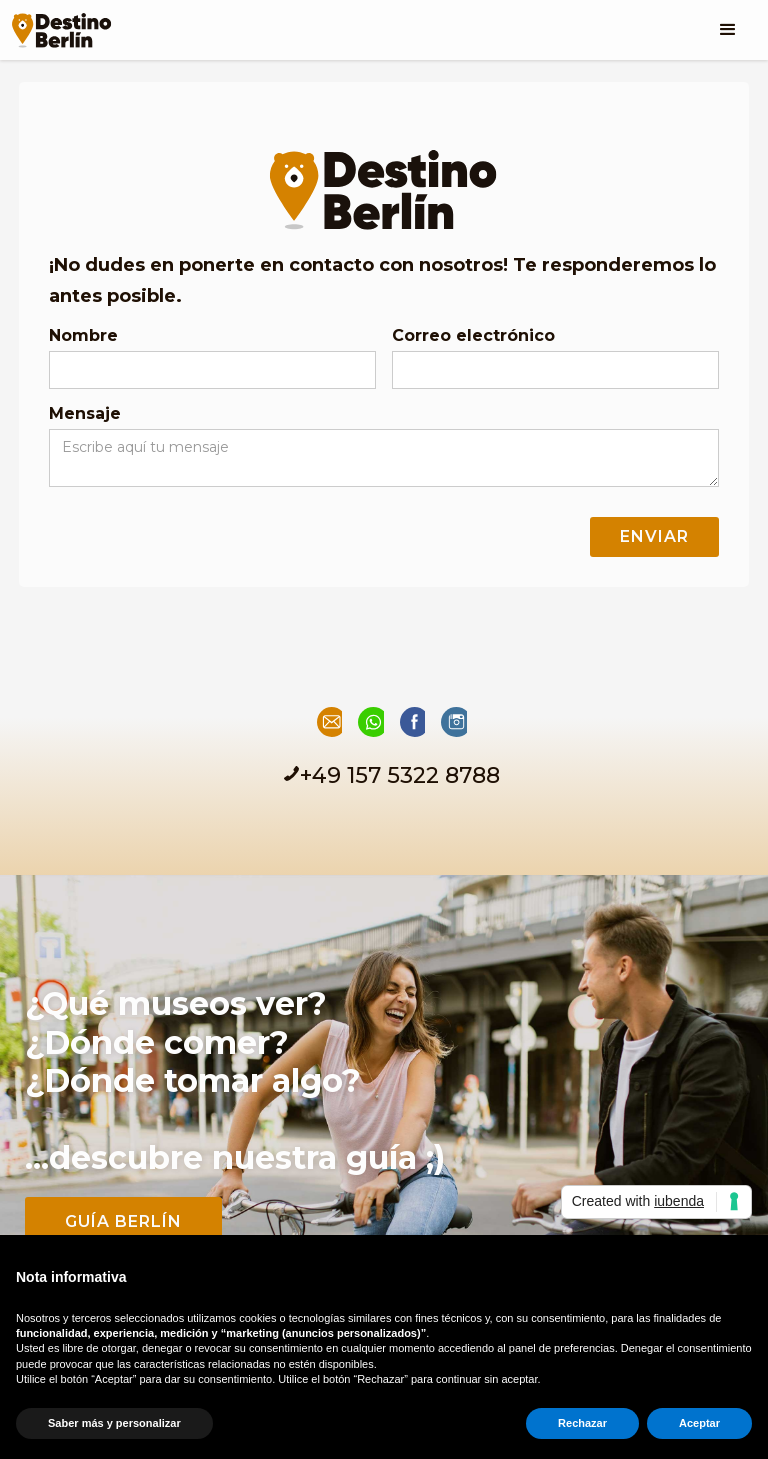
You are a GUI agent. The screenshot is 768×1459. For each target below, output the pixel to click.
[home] (61, 24)
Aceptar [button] (699, 1423)
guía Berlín (123, 1221)
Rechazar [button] (582, 1423)
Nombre (83, 335)
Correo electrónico (473, 335)
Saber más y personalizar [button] (114, 1423)
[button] (728, 30)
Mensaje (85, 413)
